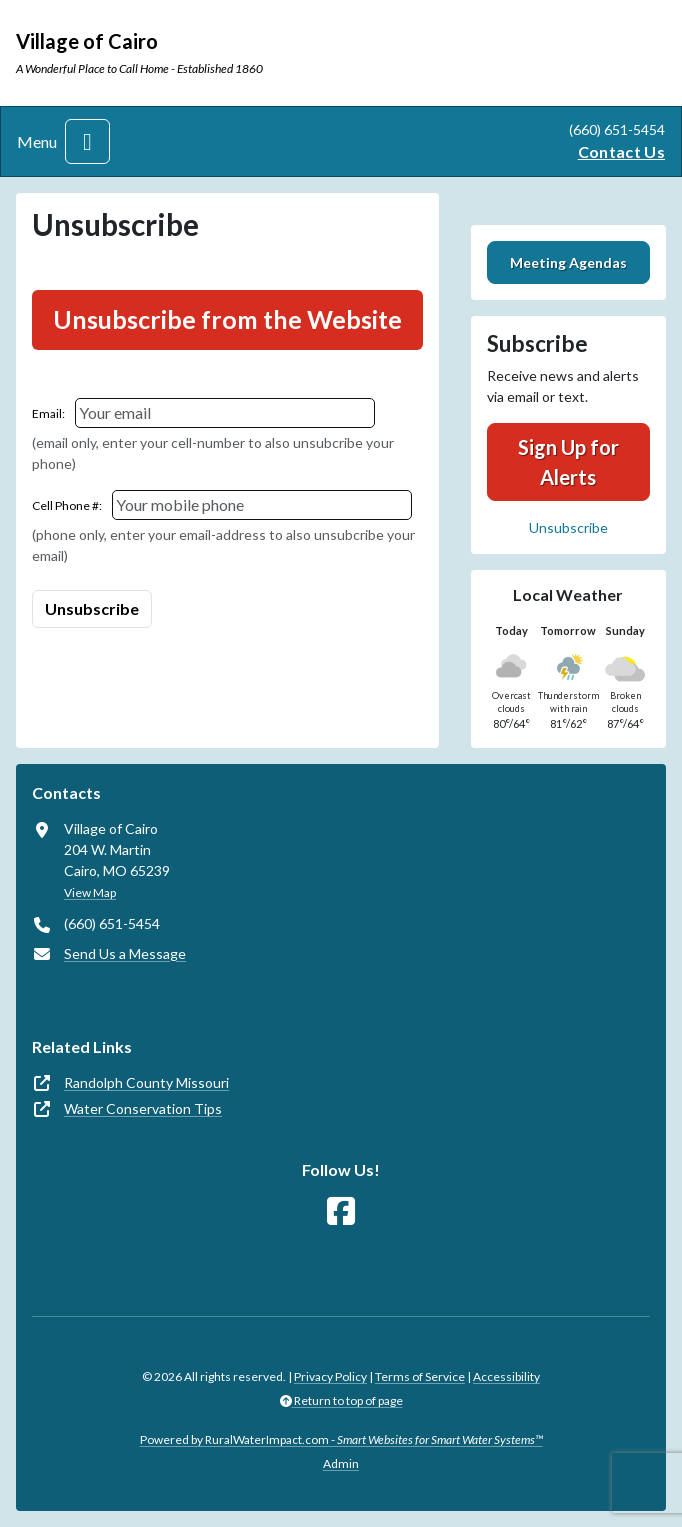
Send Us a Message (125, 953)
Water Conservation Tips (143, 1108)
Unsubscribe (568, 527)
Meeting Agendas (568, 262)
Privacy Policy (330, 1376)
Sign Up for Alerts (568, 462)
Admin (341, 1463)
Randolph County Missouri (146, 1082)
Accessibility (506, 1376)
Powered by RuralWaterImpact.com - (341, 1439)
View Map (90, 892)
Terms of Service (420, 1376)
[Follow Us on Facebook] (341, 1211)
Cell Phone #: (67, 505)
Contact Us (621, 151)
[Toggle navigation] (87, 141)
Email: (48, 413)
